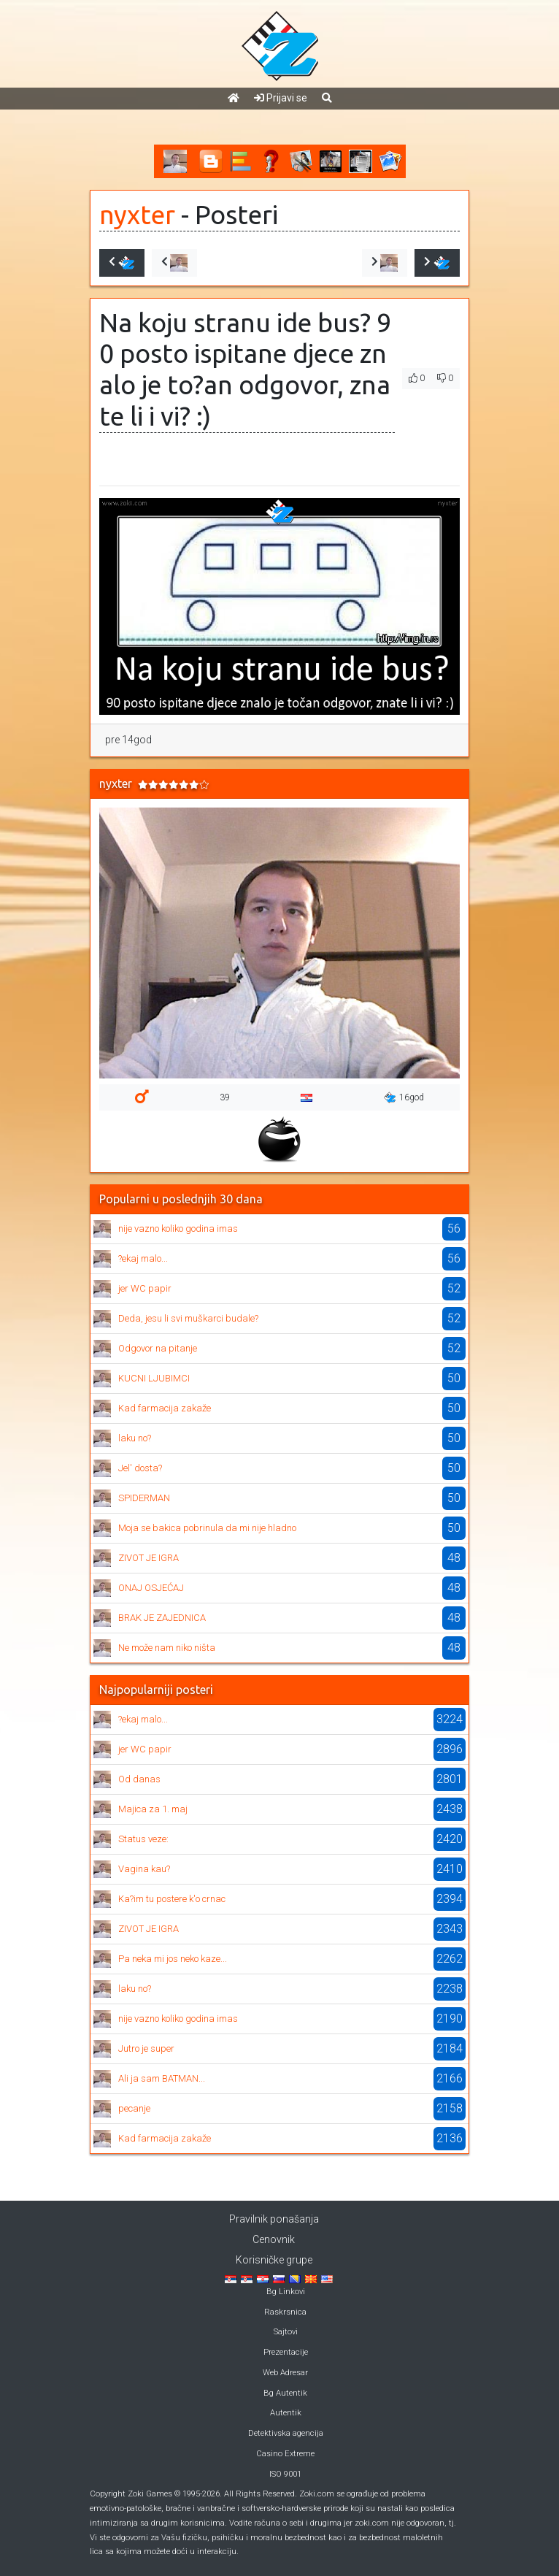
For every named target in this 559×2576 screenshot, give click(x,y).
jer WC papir (144, 1288)
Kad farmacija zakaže (164, 1408)
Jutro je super (146, 2048)
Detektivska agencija (285, 2433)
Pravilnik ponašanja (274, 2219)
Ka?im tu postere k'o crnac (171, 1898)
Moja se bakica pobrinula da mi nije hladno (207, 1527)
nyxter (137, 214)
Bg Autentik (285, 2393)
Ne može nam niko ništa (166, 1647)
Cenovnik (273, 2239)
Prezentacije (285, 2352)
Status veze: (143, 1838)
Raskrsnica (285, 2312)
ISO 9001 (285, 2474)
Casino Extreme (285, 2453)
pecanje (134, 2108)
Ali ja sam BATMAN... (161, 2078)
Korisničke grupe (274, 2260)
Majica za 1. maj (153, 1808)
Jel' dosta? (140, 1468)
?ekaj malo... (143, 1258)
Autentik (285, 2413)
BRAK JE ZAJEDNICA (162, 1617)
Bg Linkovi (285, 2291)
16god (404, 1097)
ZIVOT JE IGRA (148, 1557)
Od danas (139, 1779)
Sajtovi (286, 2332)
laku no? (134, 1438)
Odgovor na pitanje (157, 1348)
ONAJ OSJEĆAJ (151, 1587)
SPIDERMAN (144, 1497)
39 (225, 1097)
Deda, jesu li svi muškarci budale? (188, 1318)
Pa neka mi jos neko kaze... (172, 1958)
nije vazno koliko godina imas (178, 1228)
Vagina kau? (144, 1868)
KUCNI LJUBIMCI (154, 1378)
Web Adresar (285, 2372)
